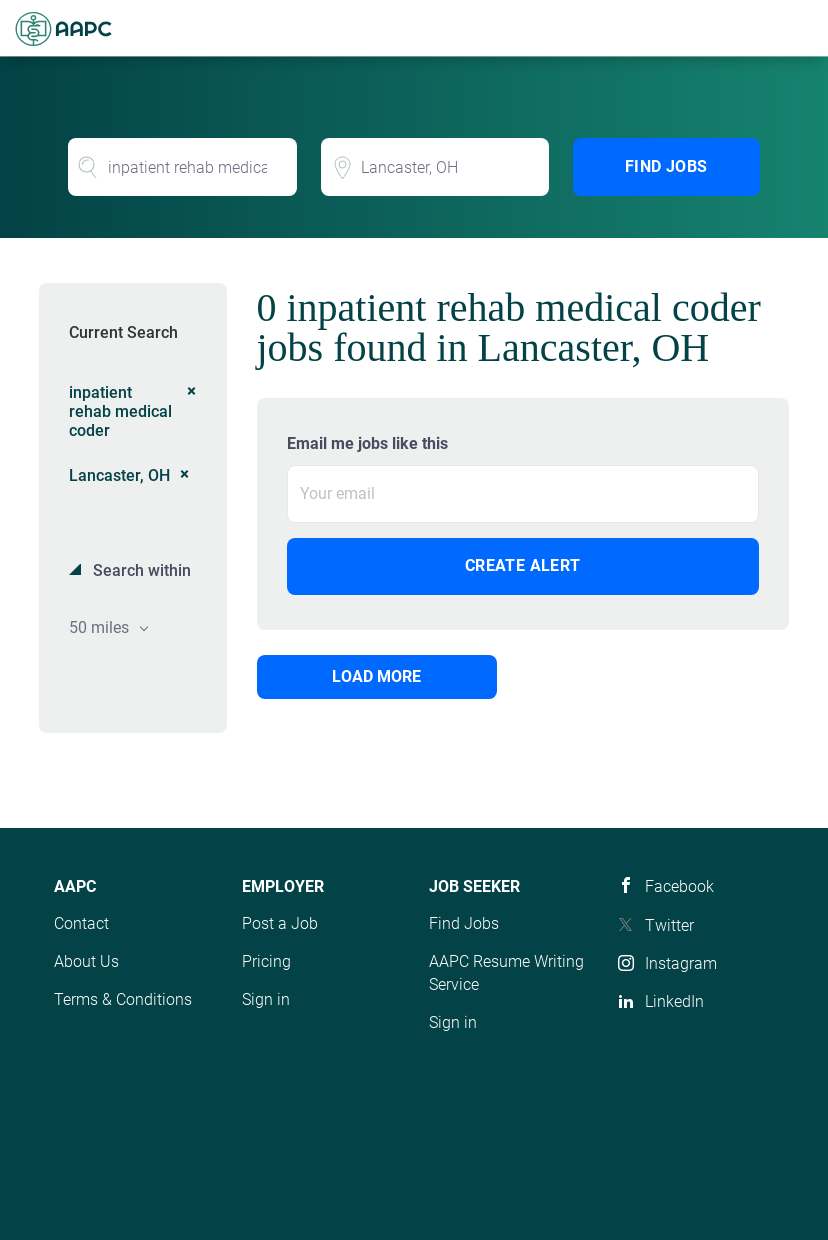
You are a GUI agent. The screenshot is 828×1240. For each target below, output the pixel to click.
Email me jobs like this (367, 443)
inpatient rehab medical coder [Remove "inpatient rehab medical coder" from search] (120, 411)
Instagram (681, 963)
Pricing (266, 961)
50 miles (101, 627)
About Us (86, 961)
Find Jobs (666, 166)
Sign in (266, 999)
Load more (376, 676)
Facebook (679, 886)
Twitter (669, 925)
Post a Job (280, 923)
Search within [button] (140, 570)
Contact (81, 923)
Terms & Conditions (123, 999)
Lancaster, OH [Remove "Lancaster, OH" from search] (119, 475)
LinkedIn (674, 1001)
